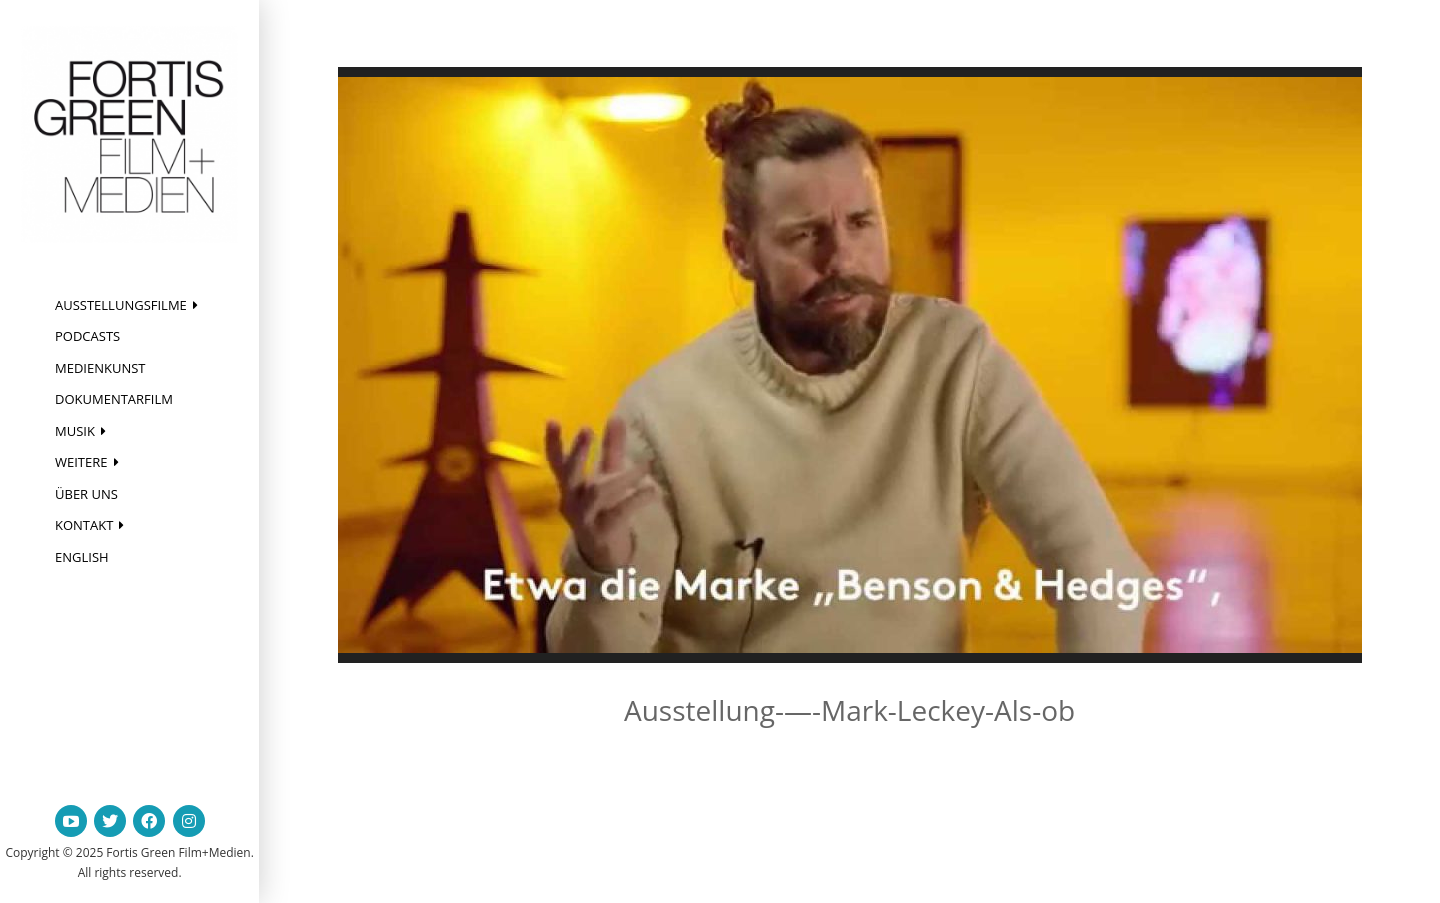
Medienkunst (100, 368)
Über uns (86, 494)
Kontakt (84, 525)
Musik (75, 431)
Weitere (81, 462)
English (82, 557)
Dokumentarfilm (114, 399)
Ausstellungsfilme (121, 305)
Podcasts (87, 336)
